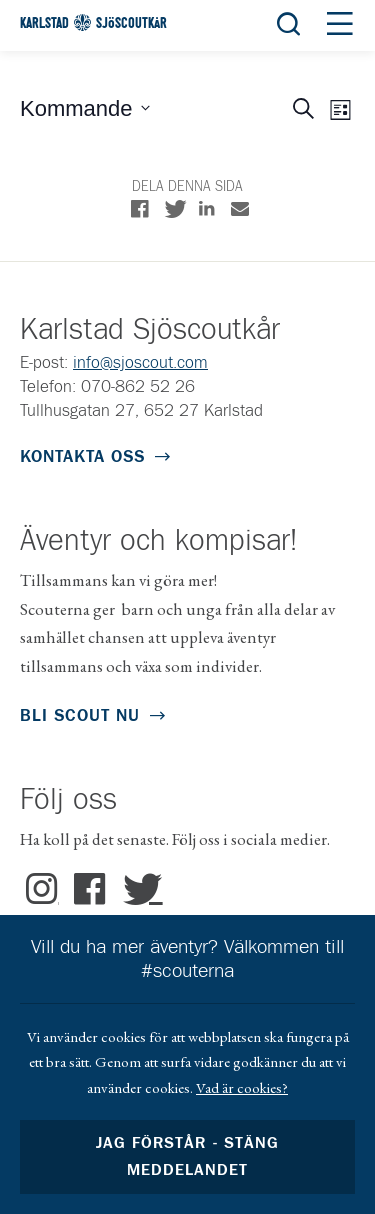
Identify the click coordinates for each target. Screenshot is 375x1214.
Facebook (90, 890)
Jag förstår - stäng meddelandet (187, 1157)
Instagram (42, 890)
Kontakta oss (82, 457)
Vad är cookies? (242, 1087)
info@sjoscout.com (140, 363)
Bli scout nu (80, 716)
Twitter (137, 890)
